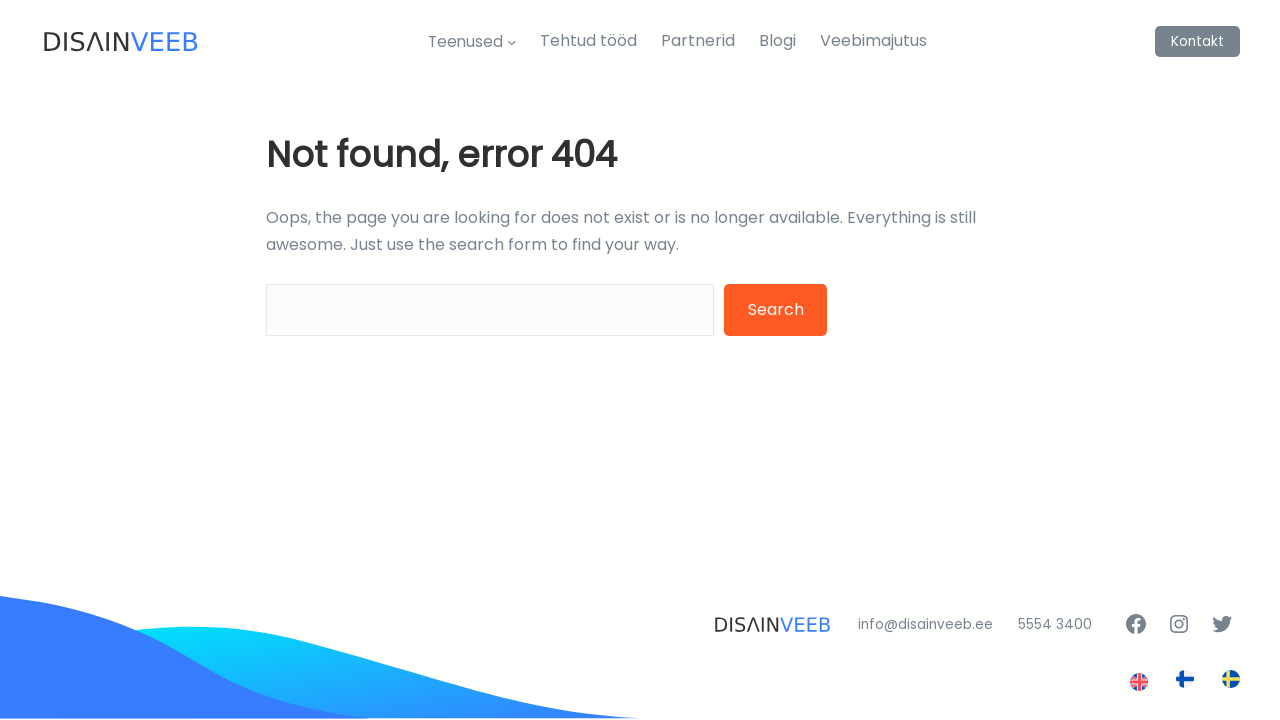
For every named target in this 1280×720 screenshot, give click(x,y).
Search (776, 309)
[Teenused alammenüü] (512, 41)
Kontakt (1197, 41)
